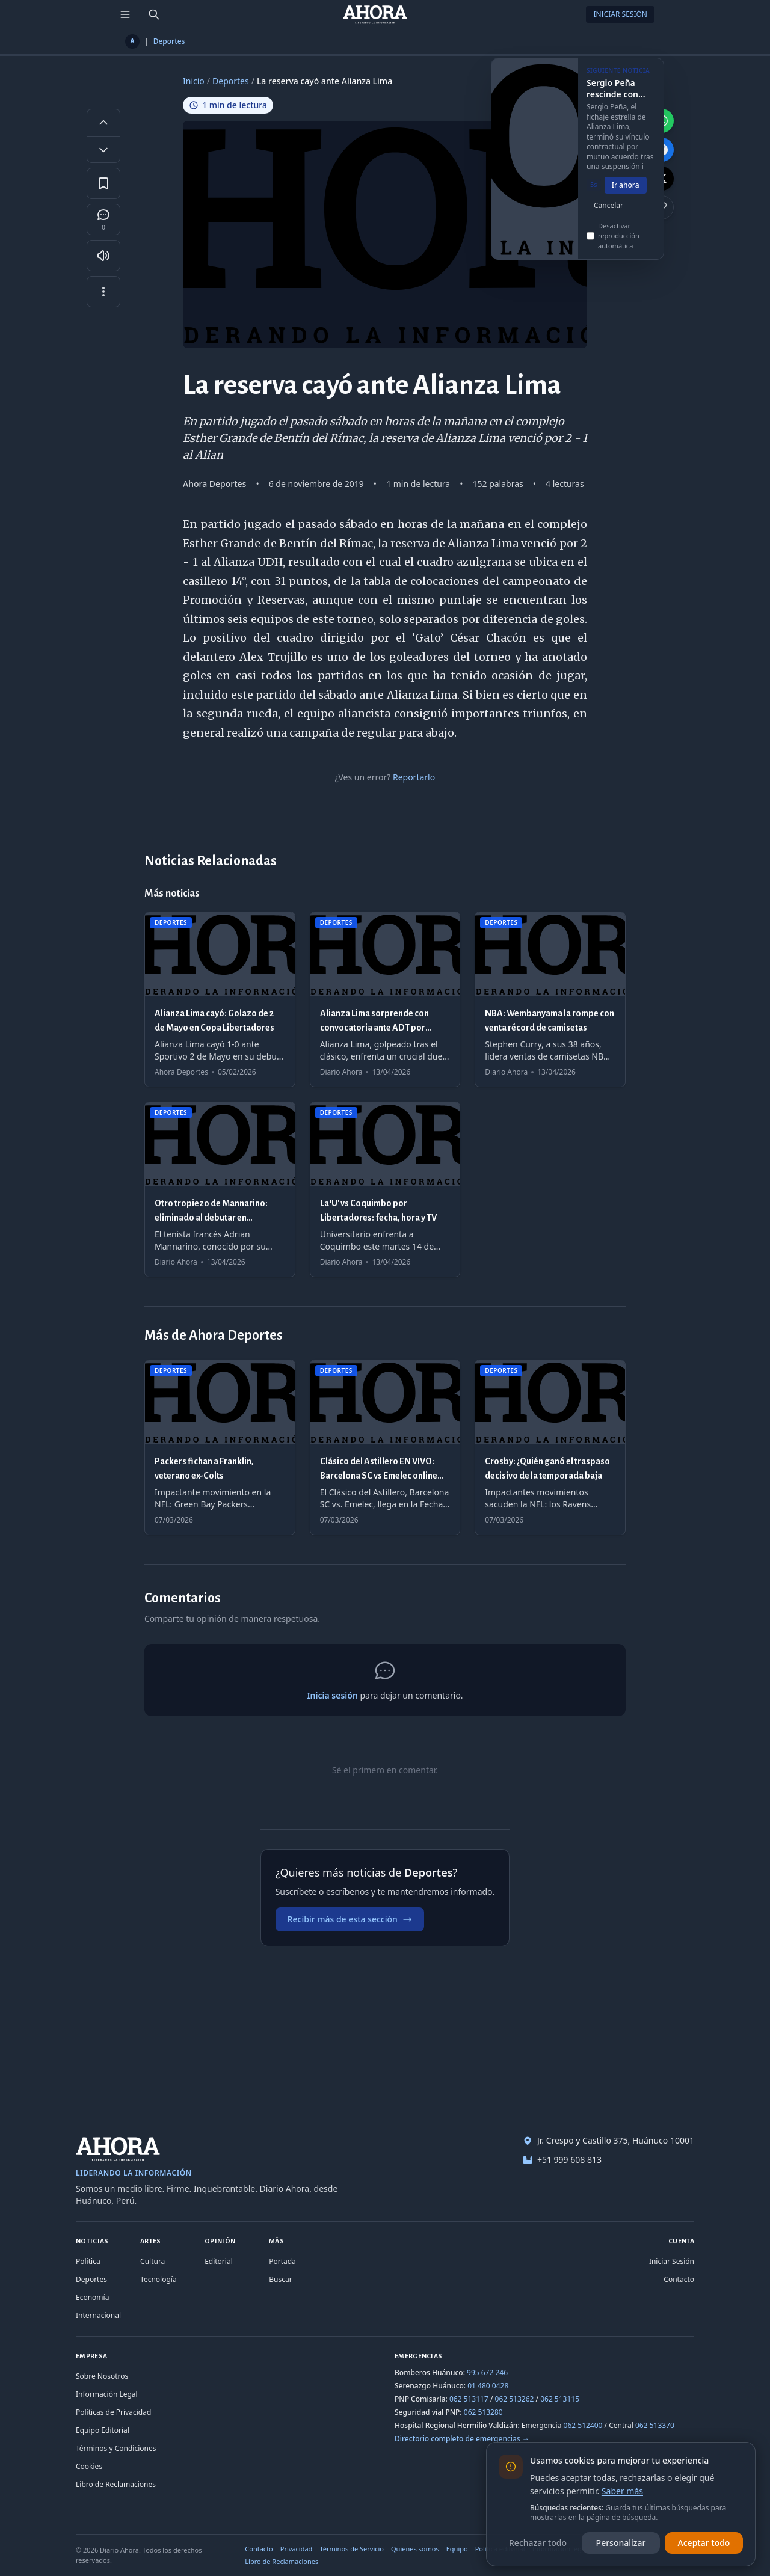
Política (88, 2261)
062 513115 (559, 2399)
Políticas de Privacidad (113, 2412)
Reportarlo (414, 777)
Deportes (169, 41)
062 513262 (514, 2399)
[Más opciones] (103, 291)
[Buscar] (154, 14)
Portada (282, 2261)
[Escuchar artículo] (103, 255)
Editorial (219, 2261)
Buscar (280, 2279)
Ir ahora (625, 193)
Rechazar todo (538, 2542)
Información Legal (107, 2394)
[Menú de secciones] (125, 14)
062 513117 (468, 2399)
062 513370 (654, 2425)
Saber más (622, 2491)
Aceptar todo (704, 2542)
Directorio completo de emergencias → (462, 2438)
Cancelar (608, 213)
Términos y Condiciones (116, 2448)
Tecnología (158, 2279)
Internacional (98, 2315)
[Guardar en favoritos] (103, 183)
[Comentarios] (103, 219)
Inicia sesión (332, 1695)
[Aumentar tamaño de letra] (103, 122)
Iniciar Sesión (620, 14)
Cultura (152, 2261)
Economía (92, 2297)
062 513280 (483, 2412)
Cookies (89, 2466)
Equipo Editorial (102, 2430)
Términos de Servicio (351, 2548)
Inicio (194, 81)
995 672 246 (487, 2372)
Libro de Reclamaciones (116, 2484)
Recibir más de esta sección (350, 1919)
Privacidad (296, 2548)
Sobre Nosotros (102, 2376)
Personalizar (621, 2542)
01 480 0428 (487, 2386)
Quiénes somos (415, 2548)
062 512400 (583, 2425)
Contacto (679, 2279)
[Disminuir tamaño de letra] (103, 149)
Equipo (457, 2548)
